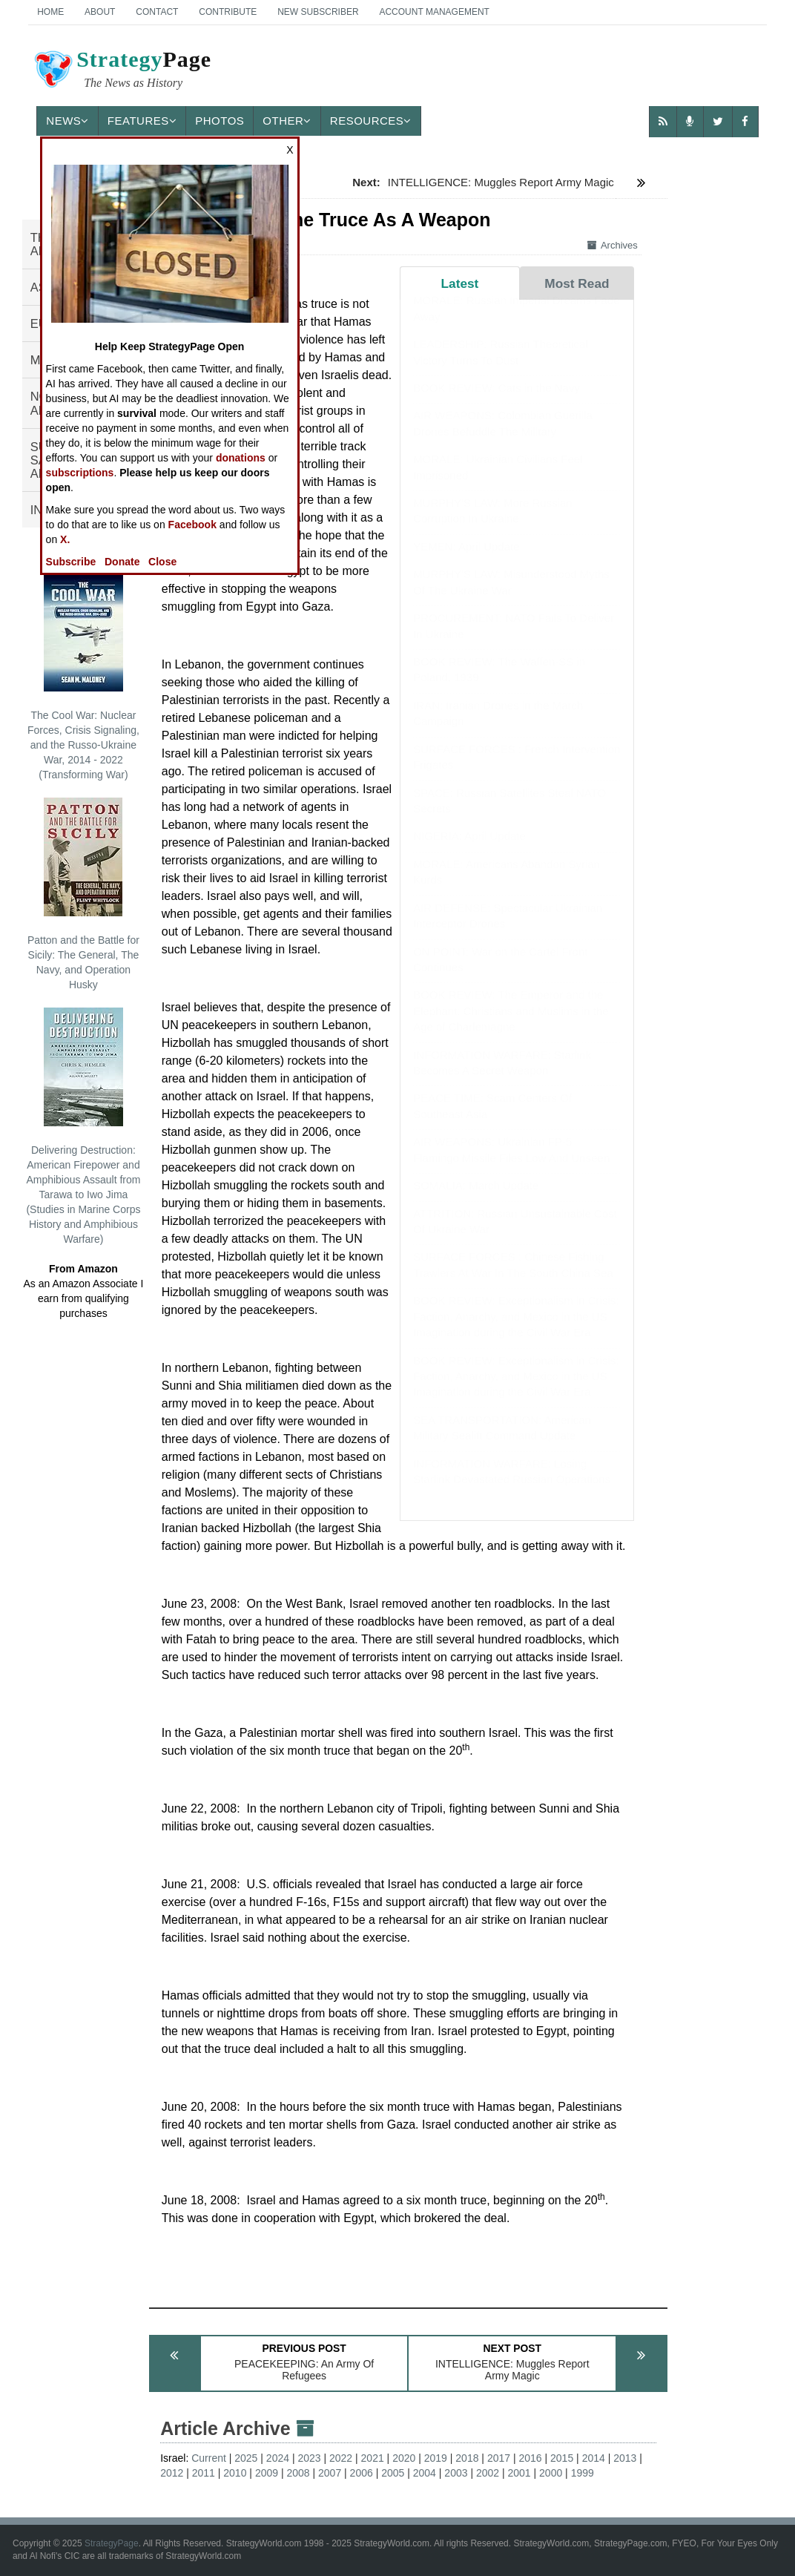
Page (121, 71)
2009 (266, 2473)
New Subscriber (317, 12)
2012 (171, 2473)
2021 (372, 2458)
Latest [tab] (460, 283)
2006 (361, 2473)
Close (162, 562)
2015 (561, 2458)
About (100, 12)
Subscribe (71, 562)
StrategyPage (112, 2543)
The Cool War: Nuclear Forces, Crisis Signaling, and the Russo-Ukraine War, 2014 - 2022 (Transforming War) (83, 677)
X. (65, 539)
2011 (203, 2473)
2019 (435, 2458)
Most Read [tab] (576, 283)
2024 (277, 2458)
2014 (593, 2458)
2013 (624, 2458)
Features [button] (142, 120)
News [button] (67, 120)
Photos (219, 120)
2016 (529, 2458)
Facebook (192, 524)
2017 (498, 2458)
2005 (392, 2473)
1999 (582, 2473)
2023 (308, 2458)
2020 (403, 2458)
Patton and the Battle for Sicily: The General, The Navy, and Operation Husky (83, 894)
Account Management (434, 12)
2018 (466, 2458)
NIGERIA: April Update (469, 850)
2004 (424, 2473)
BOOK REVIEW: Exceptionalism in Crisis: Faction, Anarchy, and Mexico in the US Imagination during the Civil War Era (515, 1331)
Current (208, 2458)
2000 (550, 2473)
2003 (455, 2473)
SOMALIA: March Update (475, 1200)
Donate (122, 562)
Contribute (228, 12)
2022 (340, 2458)
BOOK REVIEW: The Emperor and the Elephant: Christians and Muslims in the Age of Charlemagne (510, 1025)
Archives (612, 245)
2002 (487, 2473)
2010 (234, 2473)
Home (50, 12)
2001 (519, 2473)
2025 (245, 2458)
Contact (157, 12)
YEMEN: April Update (466, 561)
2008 (297, 2473)
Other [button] (287, 120)
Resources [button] (371, 120)
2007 (329, 2473)
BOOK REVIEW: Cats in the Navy (496, 402)
